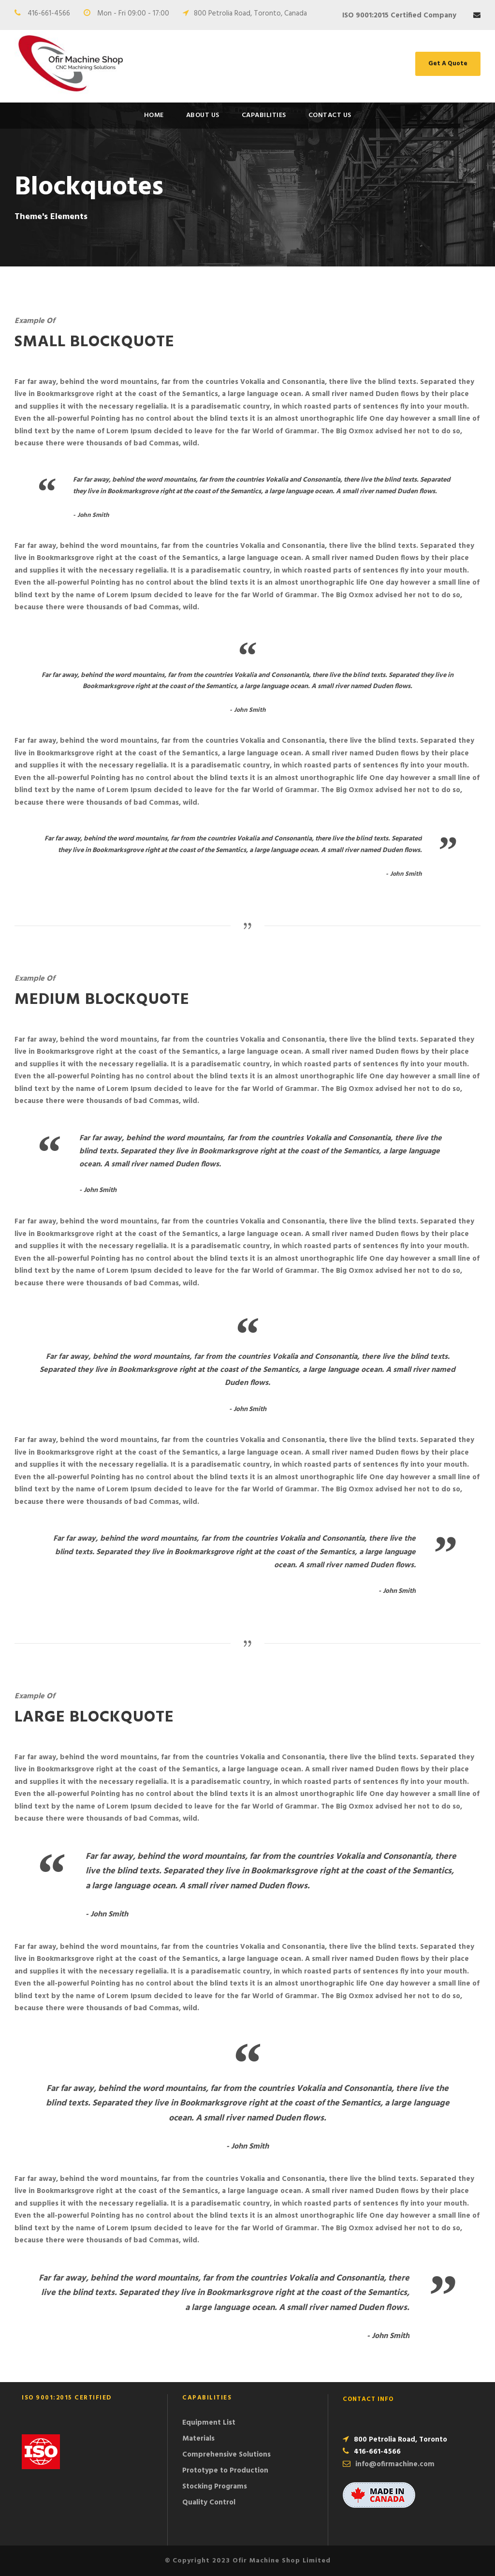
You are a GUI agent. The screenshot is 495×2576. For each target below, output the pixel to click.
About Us (202, 115)
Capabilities (264, 115)
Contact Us (329, 115)
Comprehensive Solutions (226, 2454)
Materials (198, 2438)
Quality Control (208, 2502)
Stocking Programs (214, 2486)
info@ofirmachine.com (395, 2464)
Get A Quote (447, 64)
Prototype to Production (225, 2470)
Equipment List (208, 2423)
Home (154, 115)
